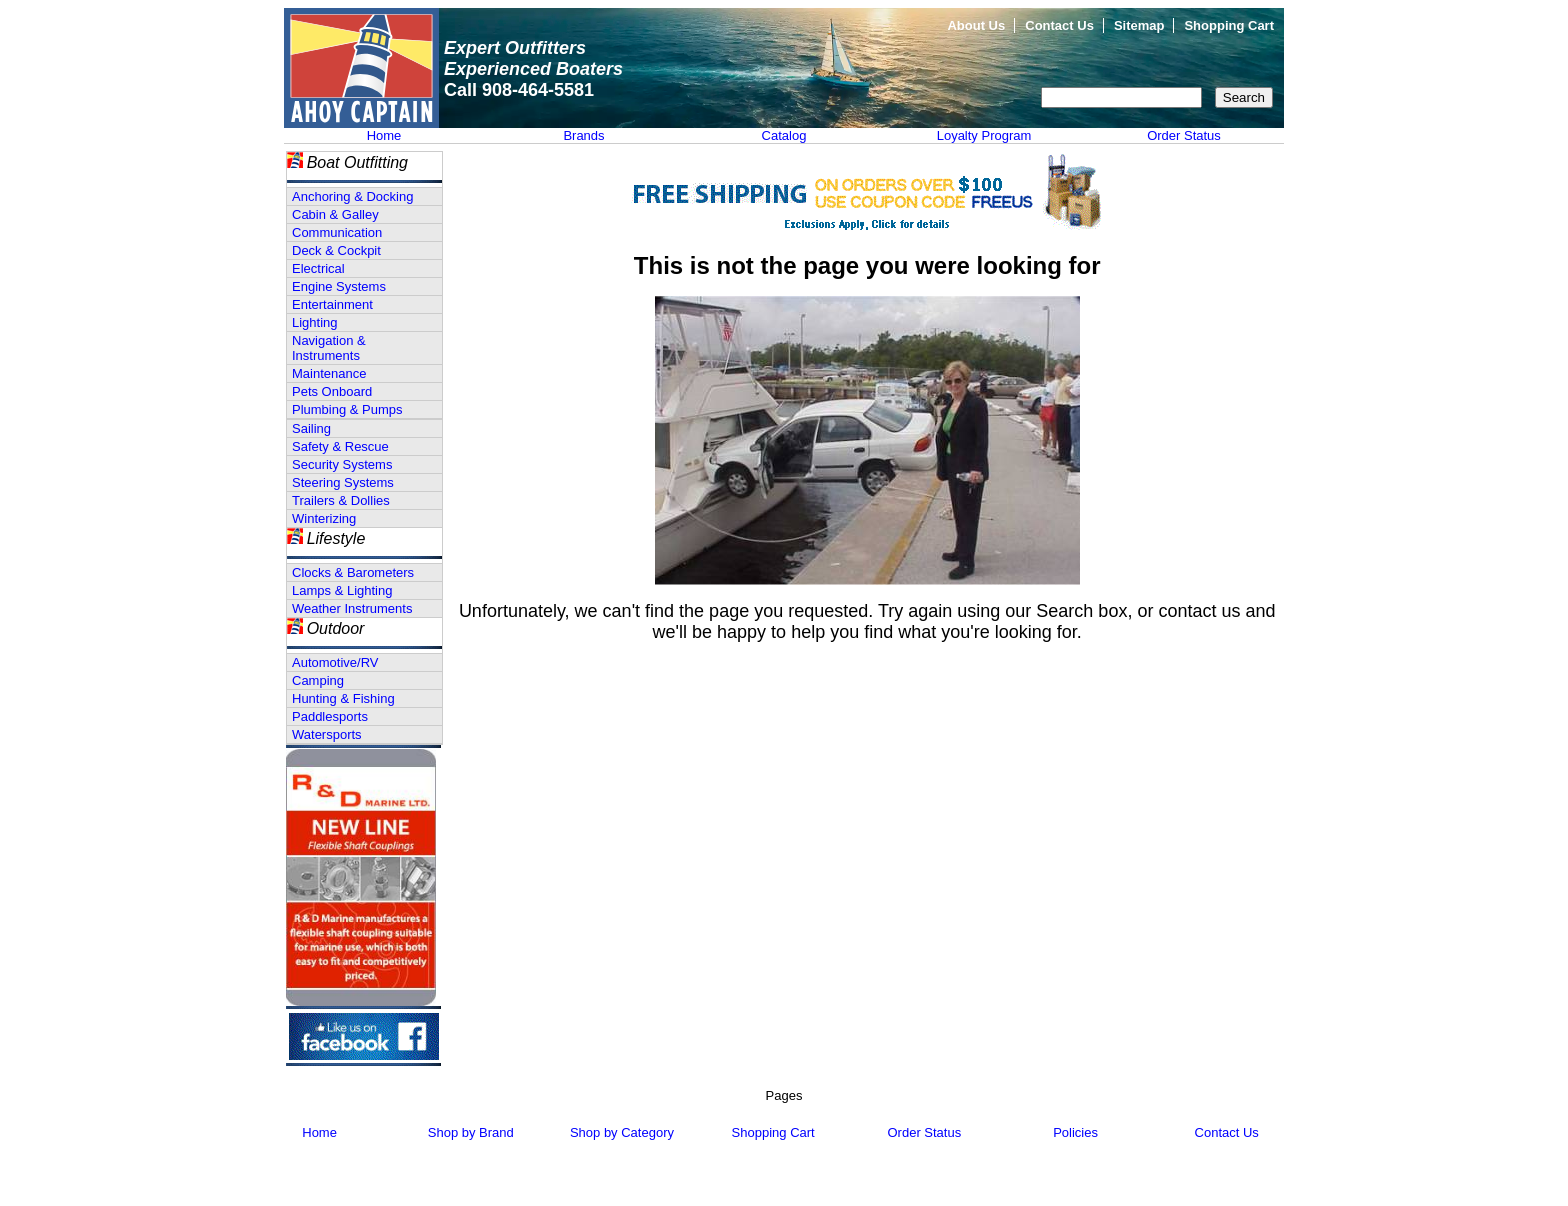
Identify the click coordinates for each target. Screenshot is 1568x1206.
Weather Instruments (352, 608)
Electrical (318, 268)
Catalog (784, 135)
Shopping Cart (1229, 25)
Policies (1075, 1132)
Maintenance (329, 373)
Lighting (315, 322)
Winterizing (324, 518)
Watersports (327, 734)
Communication (337, 232)
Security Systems (342, 464)
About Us (976, 25)
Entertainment (332, 304)
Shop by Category (622, 1132)
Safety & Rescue (340, 446)
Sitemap (1139, 25)
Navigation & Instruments (329, 348)
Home (384, 135)
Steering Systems (343, 482)
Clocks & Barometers (353, 572)
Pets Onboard (332, 391)
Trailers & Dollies (341, 500)
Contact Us (1059, 25)
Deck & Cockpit (336, 250)
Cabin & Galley (335, 214)
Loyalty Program (984, 135)
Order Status (1184, 135)
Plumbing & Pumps (347, 409)
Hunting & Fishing (343, 698)
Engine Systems (339, 286)
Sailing (311, 428)
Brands (583, 135)
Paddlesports (330, 716)
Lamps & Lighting (342, 590)
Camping (318, 680)
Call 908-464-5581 (519, 90)
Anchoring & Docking (352, 196)
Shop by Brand (471, 1132)
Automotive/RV (335, 662)
